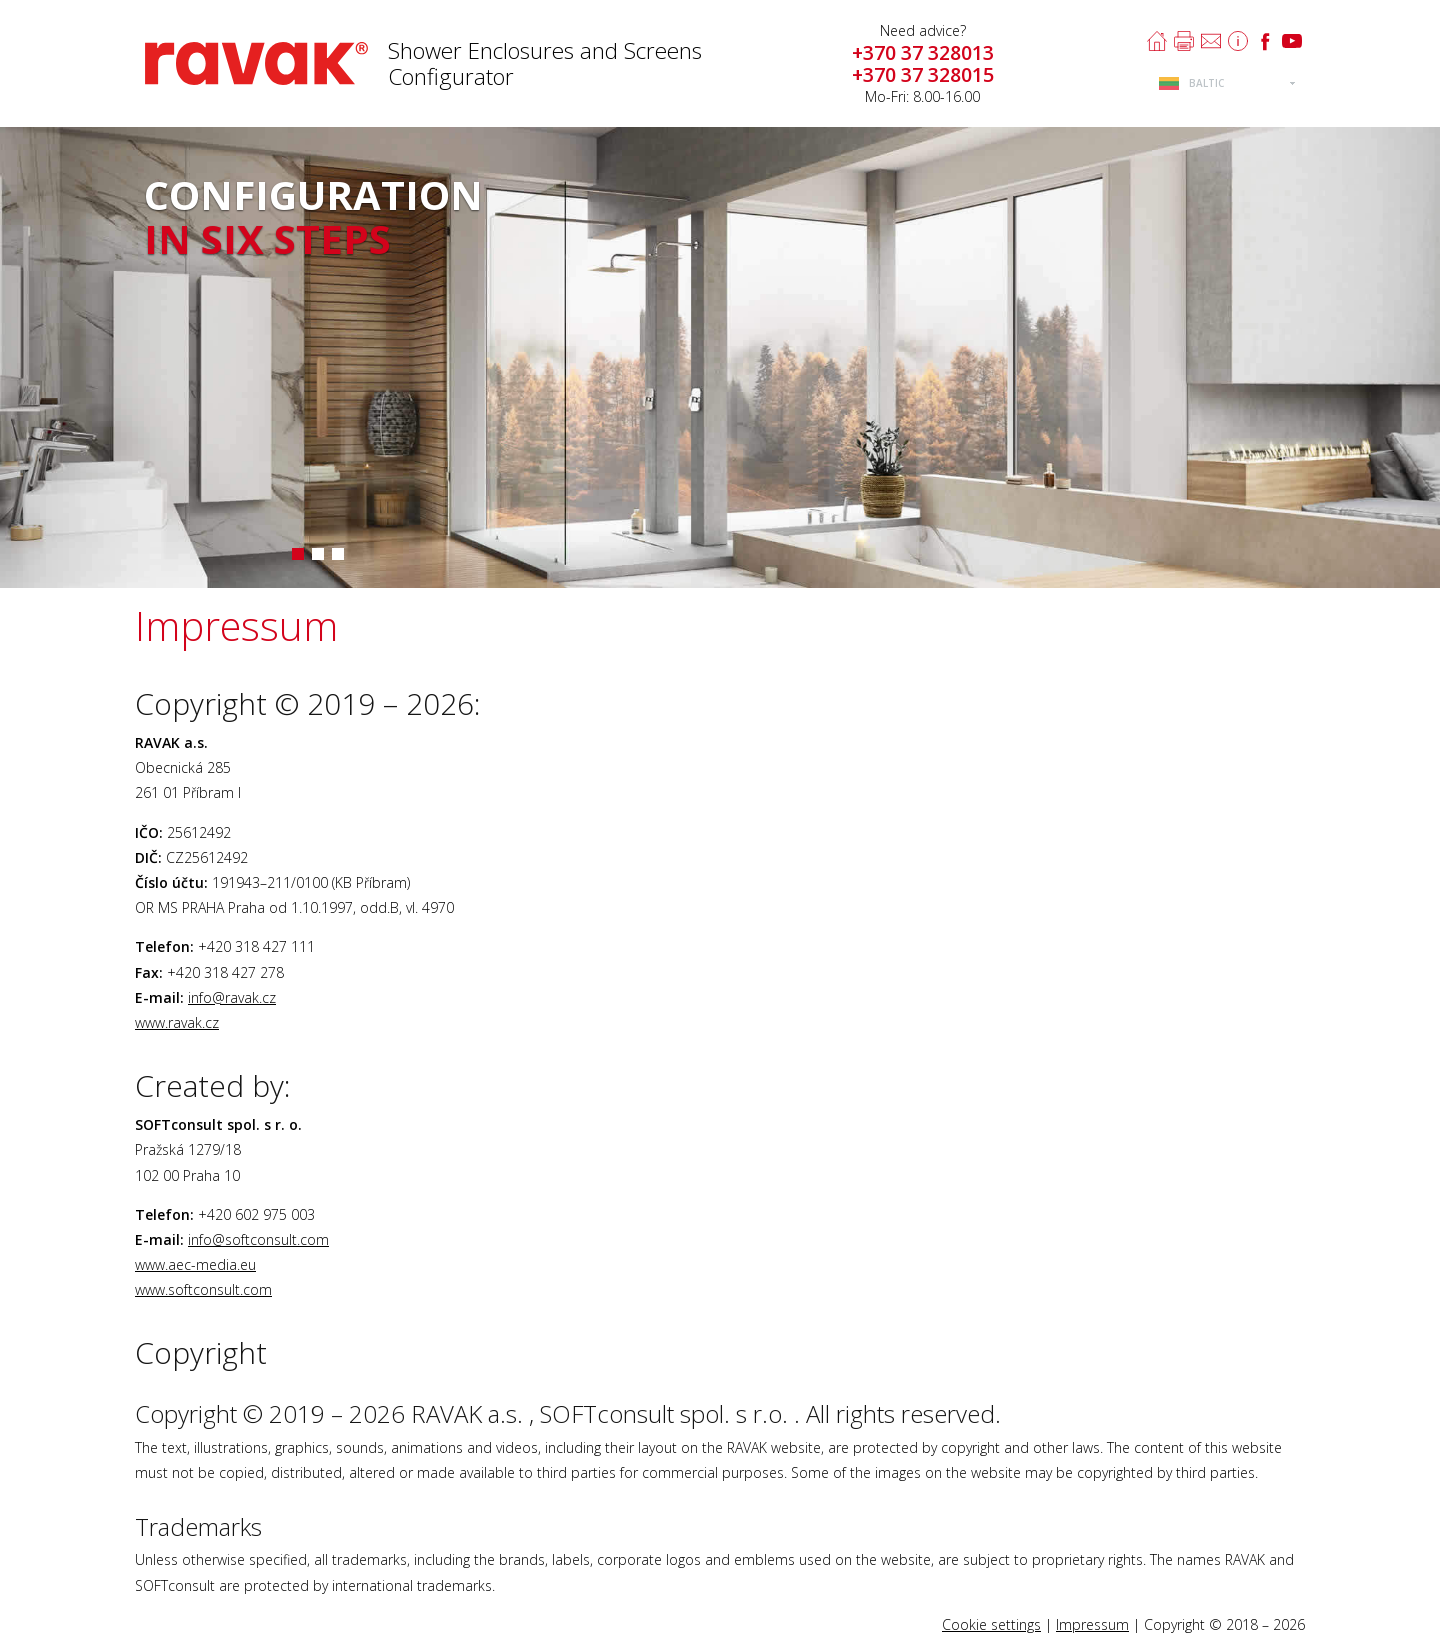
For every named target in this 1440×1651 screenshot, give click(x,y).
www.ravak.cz (177, 1022)
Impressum (1092, 1624)
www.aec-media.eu (195, 1264)
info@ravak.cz (232, 997)
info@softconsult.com (258, 1239)
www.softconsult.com (203, 1289)
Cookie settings (991, 1624)
